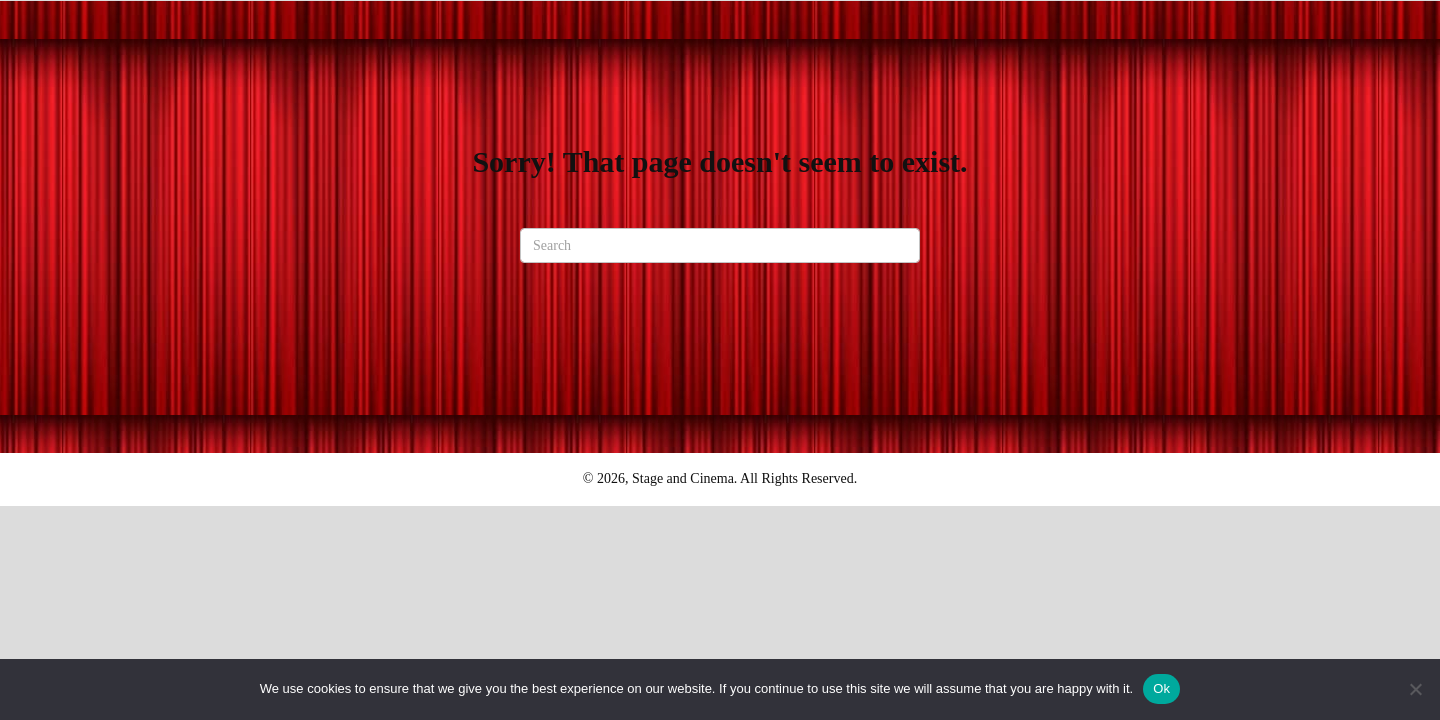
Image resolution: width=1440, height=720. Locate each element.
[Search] (720, 245)
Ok (1161, 688)
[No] (1415, 689)
